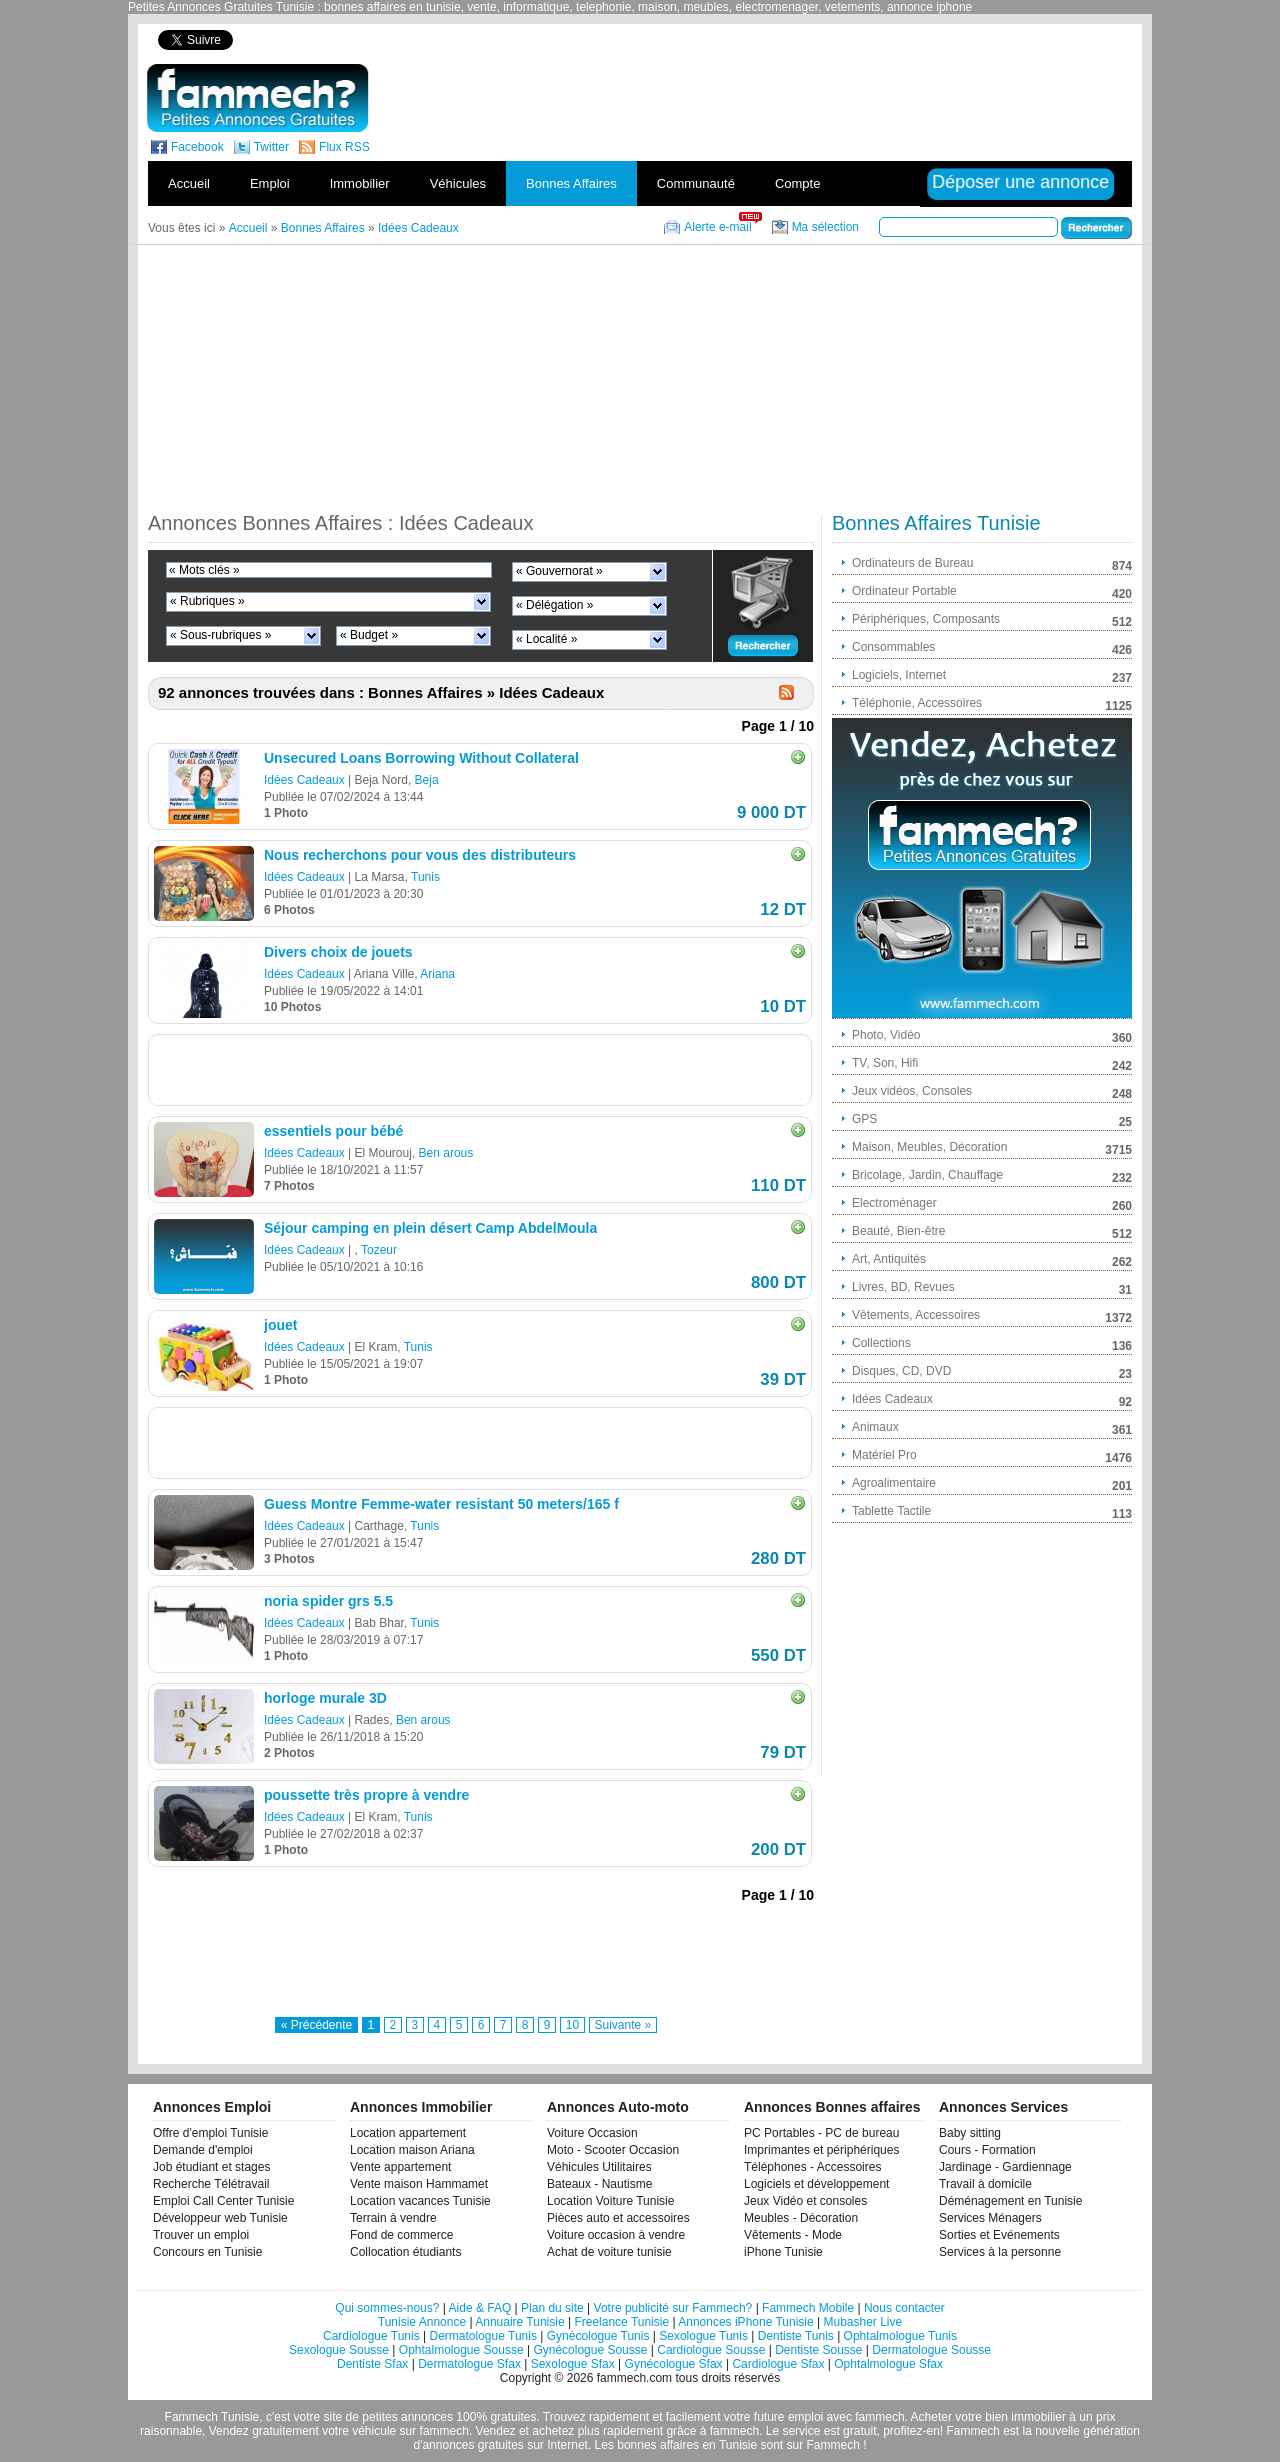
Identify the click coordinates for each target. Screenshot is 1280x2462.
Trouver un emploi (201, 2235)
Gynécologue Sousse (590, 2350)
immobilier (1038, 2417)
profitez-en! (913, 2431)
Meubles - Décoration (801, 2218)
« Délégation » (554, 605)
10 (572, 2025)
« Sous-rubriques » (220, 635)
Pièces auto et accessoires (618, 2218)
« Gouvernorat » (559, 571)
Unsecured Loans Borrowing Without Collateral (421, 758)
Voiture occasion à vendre (616, 2235)
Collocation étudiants (405, 2252)
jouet (280, 1325)
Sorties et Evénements (999, 2235)
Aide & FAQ (480, 2308)
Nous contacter (904, 2308)
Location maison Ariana (412, 2150)
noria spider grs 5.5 (328, 1601)
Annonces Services (1003, 2107)
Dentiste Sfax (372, 2364)
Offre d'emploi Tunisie (210, 2133)
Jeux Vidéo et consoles (805, 2201)
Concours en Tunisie (207, 2252)
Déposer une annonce (1020, 182)
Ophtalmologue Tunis (900, 2336)
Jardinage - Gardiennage (1005, 2167)
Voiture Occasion (592, 2133)
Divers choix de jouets (338, 952)
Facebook (197, 147)
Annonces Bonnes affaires (832, 2107)
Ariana (437, 974)
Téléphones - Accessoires (812, 2167)
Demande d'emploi (203, 2150)
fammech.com (634, 2378)
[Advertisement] (788, 39)
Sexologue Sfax (573, 2364)
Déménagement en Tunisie (1010, 2201)
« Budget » (369, 635)
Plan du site (552, 2308)
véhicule (374, 2431)
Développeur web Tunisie (220, 2218)
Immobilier (360, 183)
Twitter (271, 147)
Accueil (189, 183)
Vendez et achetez (525, 2431)
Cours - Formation (987, 2150)
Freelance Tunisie (621, 2322)
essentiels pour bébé (333, 1131)
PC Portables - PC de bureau (821, 2133)
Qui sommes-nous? (387, 2308)
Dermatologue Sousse (931, 2350)
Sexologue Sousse (339, 2350)
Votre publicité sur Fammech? (673, 2308)
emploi (805, 2417)
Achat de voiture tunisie (609, 2252)
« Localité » (546, 639)
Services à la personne (1000, 2252)
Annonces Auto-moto (618, 2107)
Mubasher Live (862, 2322)
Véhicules (458, 183)
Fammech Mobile (808, 2308)
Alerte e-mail (717, 227)
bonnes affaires (658, 2445)
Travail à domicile (985, 2184)
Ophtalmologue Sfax (888, 2364)
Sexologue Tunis (703, 2336)
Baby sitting (970, 2133)
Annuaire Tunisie (519, 2322)
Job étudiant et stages (211, 2167)
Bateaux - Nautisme (599, 2184)
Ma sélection (825, 227)
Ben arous (446, 1153)
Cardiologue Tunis (371, 2336)
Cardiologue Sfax (778, 2364)
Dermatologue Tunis (483, 2336)
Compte (798, 183)
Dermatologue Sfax (469, 2364)
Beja (427, 780)
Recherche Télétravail (211, 2184)
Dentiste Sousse (818, 2350)
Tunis (425, 877)
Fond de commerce (401, 2235)
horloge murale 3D (325, 1698)
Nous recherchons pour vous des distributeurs (420, 855)
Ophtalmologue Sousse (461, 2350)
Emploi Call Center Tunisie (223, 2201)
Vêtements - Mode (793, 2235)
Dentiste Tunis (796, 2336)
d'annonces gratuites (468, 2445)
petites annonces (407, 2417)
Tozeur (379, 1250)
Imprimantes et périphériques (821, 2150)
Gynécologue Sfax (674, 2364)
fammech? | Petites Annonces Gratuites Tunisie (257, 98)
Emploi (270, 183)
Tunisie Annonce (422, 2322)
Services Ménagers (990, 2218)
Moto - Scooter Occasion (613, 2150)
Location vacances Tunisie (420, 2201)
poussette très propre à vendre (366, 1795)
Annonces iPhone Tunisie (745, 2322)
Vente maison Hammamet (419, 2184)
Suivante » (623, 2025)
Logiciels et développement (816, 2184)
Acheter (931, 2417)
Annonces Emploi (212, 2107)
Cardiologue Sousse (711, 2350)
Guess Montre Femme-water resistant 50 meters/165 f (441, 1504)
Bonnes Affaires (571, 183)
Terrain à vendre (393, 2218)
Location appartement (408, 2133)
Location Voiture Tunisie (610, 2201)
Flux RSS (344, 147)
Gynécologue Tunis (598, 2336)
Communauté (696, 183)
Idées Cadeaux (304, 780)
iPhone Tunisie (783, 2252)
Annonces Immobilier (421, 2107)
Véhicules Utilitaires (599, 2167)
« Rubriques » (207, 601)
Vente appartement (400, 2167)
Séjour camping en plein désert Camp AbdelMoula (430, 1228)
